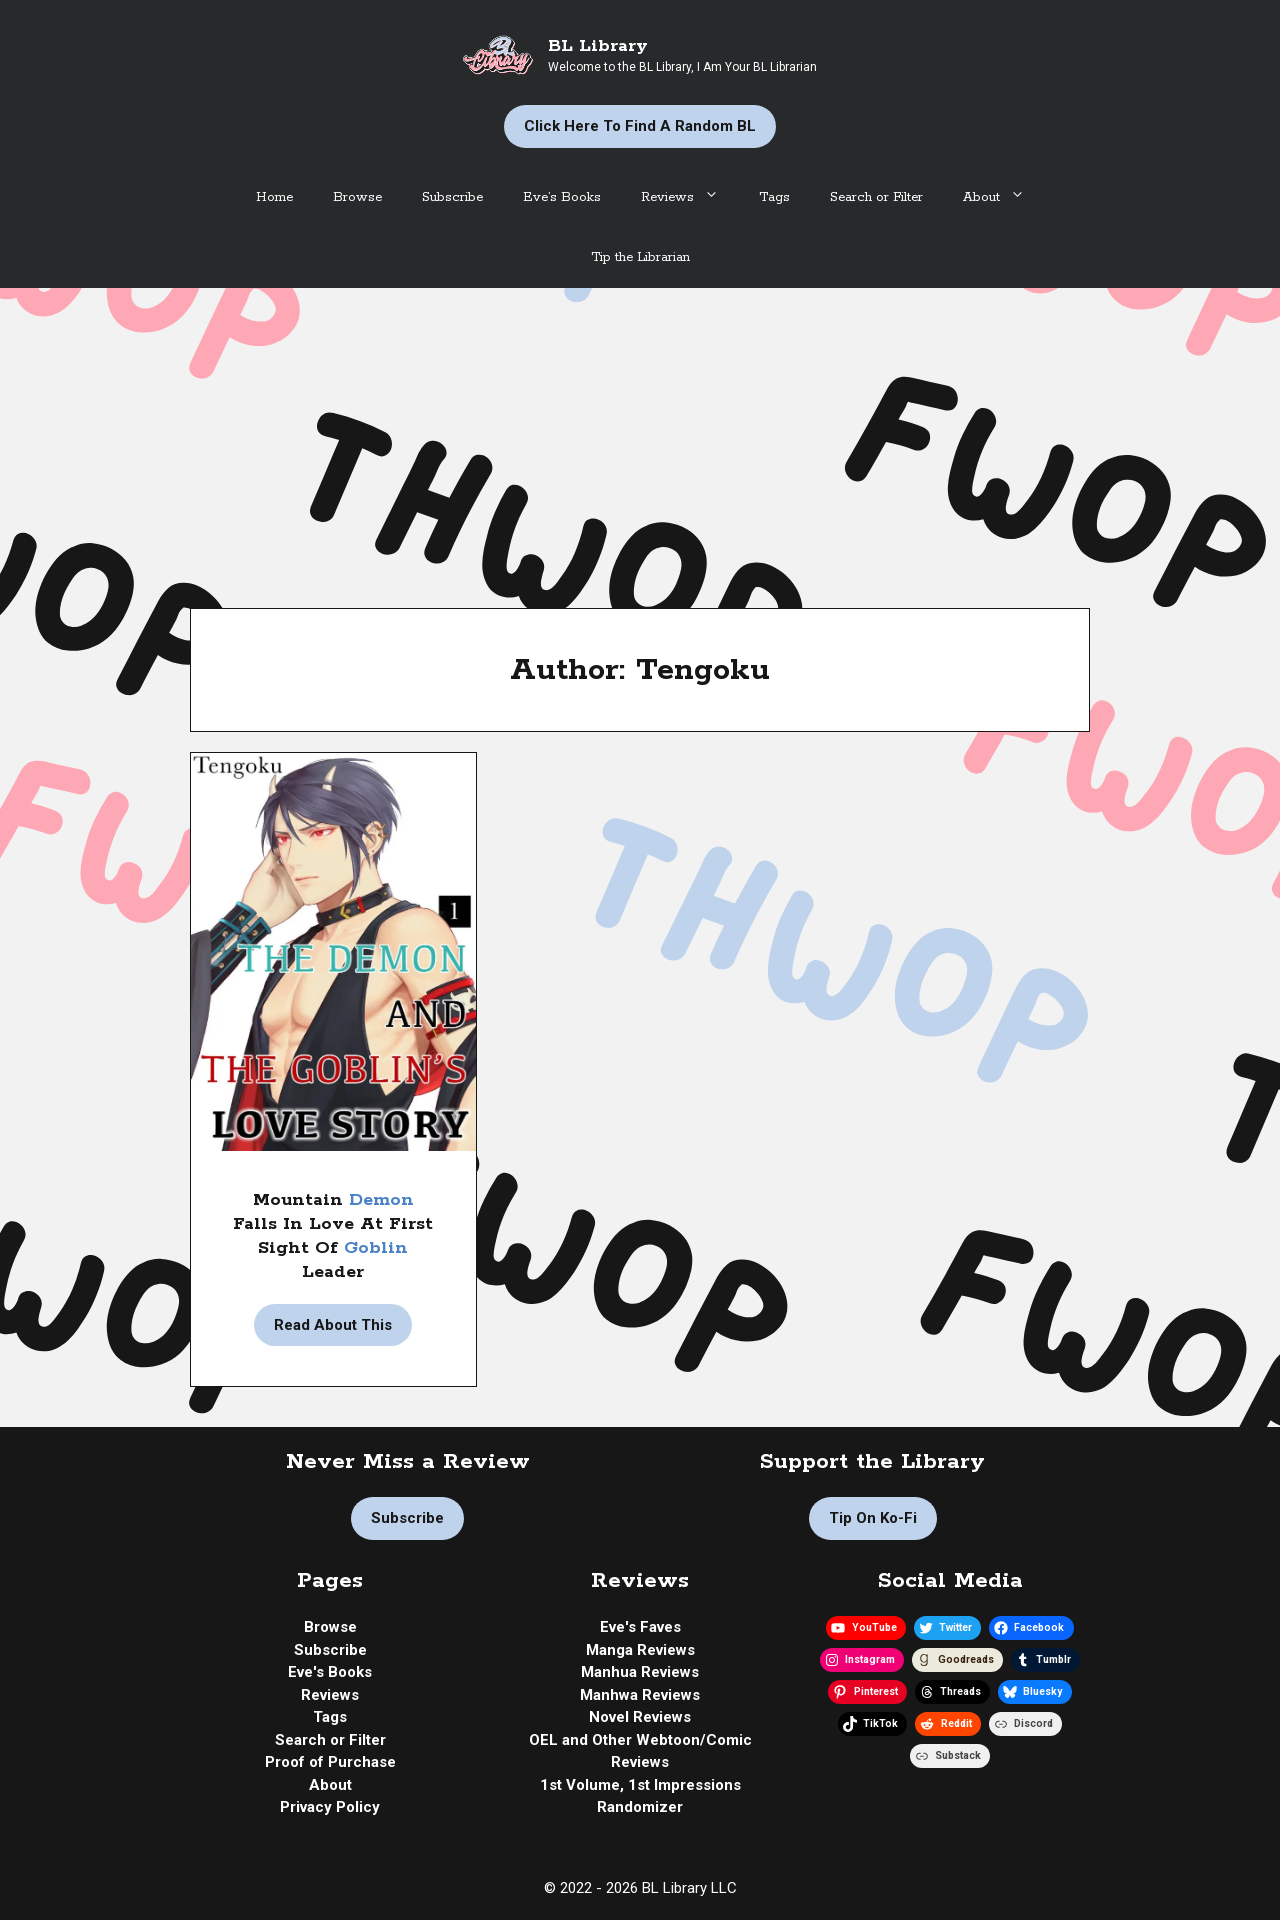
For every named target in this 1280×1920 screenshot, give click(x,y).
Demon (381, 1200)
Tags (774, 197)
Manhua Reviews (640, 1672)
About (1004, 198)
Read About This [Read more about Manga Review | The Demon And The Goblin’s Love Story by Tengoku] (333, 1325)
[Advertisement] (640, 438)
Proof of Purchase (330, 1762)
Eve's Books (330, 1672)
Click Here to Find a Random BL (640, 126)
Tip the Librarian (640, 257)
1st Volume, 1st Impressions (640, 1785)
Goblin (376, 1248)
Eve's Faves (640, 1627)
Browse (357, 197)
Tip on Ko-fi (873, 1518)
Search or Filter (876, 197)
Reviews (690, 198)
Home (274, 197)
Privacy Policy (330, 1807)
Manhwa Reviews (640, 1695)
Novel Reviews (640, 1717)
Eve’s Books (562, 197)
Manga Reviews (640, 1650)
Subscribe (452, 197)
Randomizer (640, 1807)
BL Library (598, 46)
